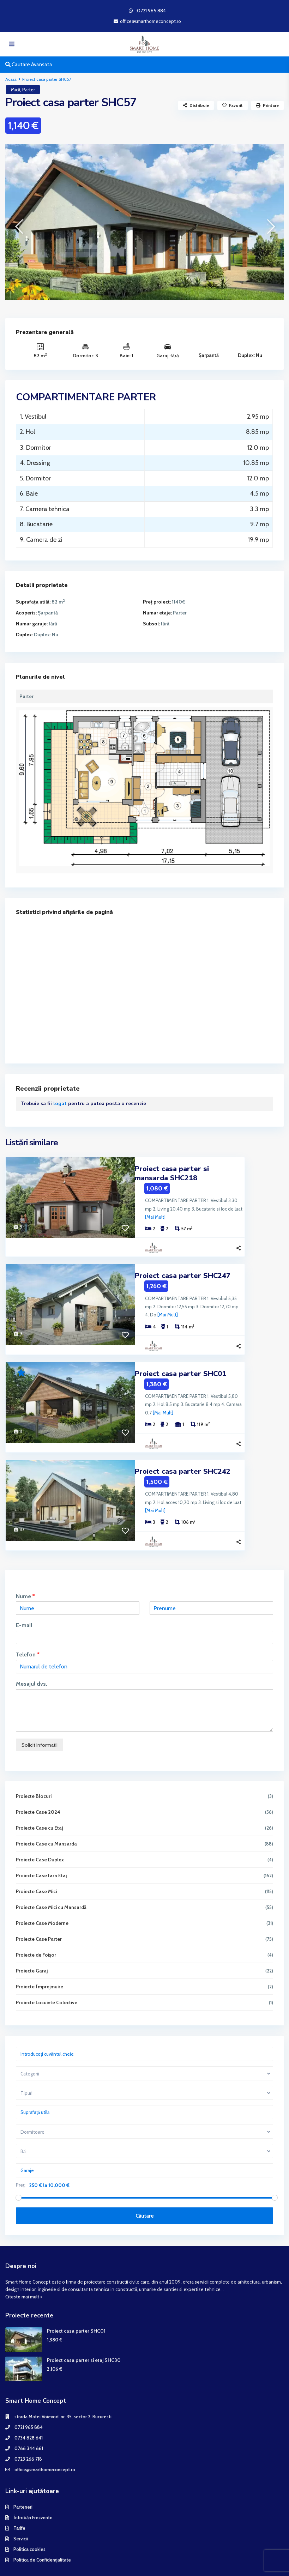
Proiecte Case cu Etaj (39, 1785)
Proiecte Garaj (32, 1928)
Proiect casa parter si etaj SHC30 (84, 2318)
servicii (202, 2239)
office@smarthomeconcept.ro (44, 2427)
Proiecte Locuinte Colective (47, 1960)
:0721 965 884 (151, 10)
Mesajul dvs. (32, 1641)
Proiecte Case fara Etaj (41, 1833)
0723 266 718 (28, 2417)
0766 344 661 (28, 2406)
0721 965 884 (28, 2385)
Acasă (11, 79)
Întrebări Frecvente (33, 2475)
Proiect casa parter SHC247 (182, 1258)
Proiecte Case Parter (39, 1896)
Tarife (19, 2486)
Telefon (28, 1612)
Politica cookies (29, 2507)
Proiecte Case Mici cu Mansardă (51, 1865)
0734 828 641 (28, 2396)
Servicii (20, 2496)
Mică (15, 89)
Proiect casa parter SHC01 (180, 1348)
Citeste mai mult (22, 2254)
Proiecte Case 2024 (38, 1769)
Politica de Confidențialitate (42, 2518)
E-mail (24, 1583)
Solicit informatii (40, 1702)
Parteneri (22, 2465)
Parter (28, 89)
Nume (25, 1554)
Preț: (21, 2142)
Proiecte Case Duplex (40, 1817)
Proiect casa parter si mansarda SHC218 (204, 1169)
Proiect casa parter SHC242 (182, 1437)
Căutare (145, 2173)
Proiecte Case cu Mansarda (46, 1801)
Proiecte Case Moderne (42, 1881)
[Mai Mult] (215, 1199)
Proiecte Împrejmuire (40, 1944)
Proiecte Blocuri (34, 1754)
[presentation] (18, 226)
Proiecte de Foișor (36, 1912)
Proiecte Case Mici (36, 1849)
